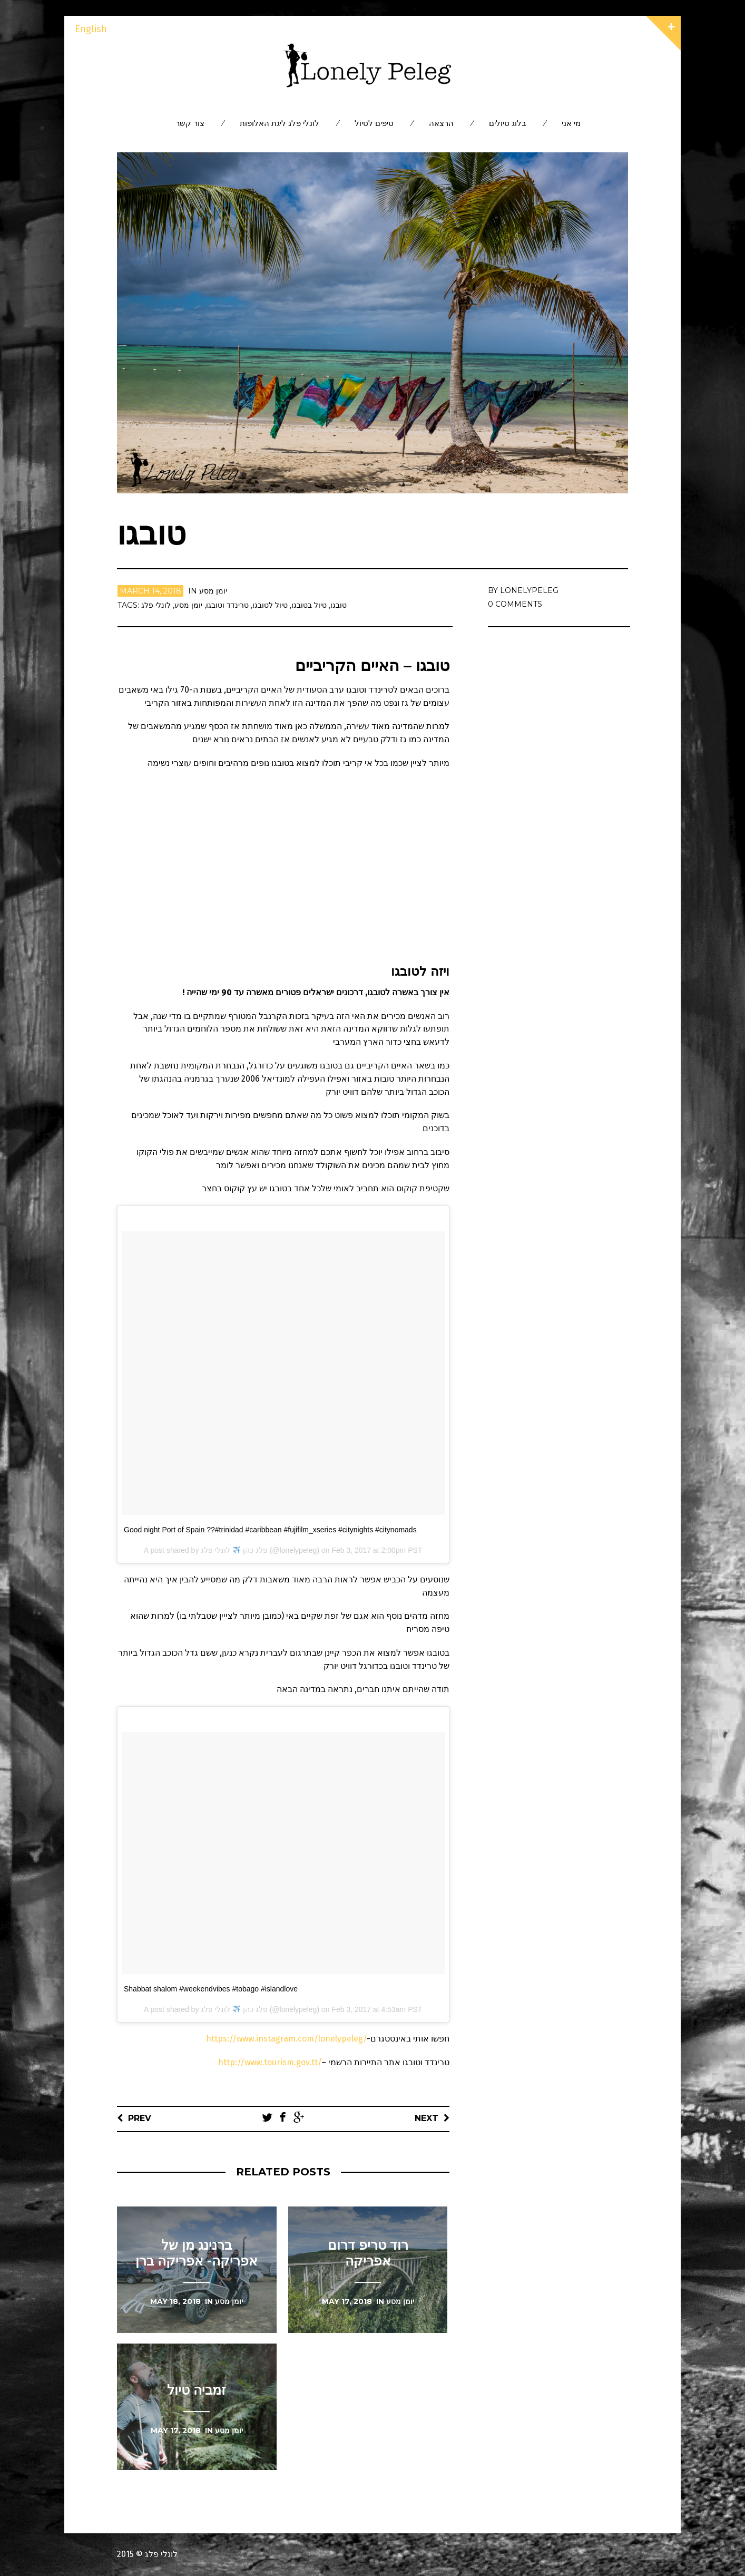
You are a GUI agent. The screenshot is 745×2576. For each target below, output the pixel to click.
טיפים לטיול (374, 123)
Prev (139, 2118)
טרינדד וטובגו (227, 605)
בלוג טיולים (507, 123)
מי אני (571, 123)
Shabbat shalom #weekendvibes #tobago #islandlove (211, 1989)
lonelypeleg (529, 590)
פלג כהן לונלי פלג (234, 1550)
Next (426, 2118)
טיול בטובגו (309, 605)
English (91, 29)
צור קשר (189, 123)
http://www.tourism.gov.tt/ (269, 2062)
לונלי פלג (156, 605)
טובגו (338, 605)
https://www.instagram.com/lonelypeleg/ (286, 2039)
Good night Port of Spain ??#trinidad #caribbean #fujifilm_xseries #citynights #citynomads (270, 1529)
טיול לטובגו (270, 605)
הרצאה (441, 123)
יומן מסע (213, 591)
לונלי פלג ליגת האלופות (279, 123)
